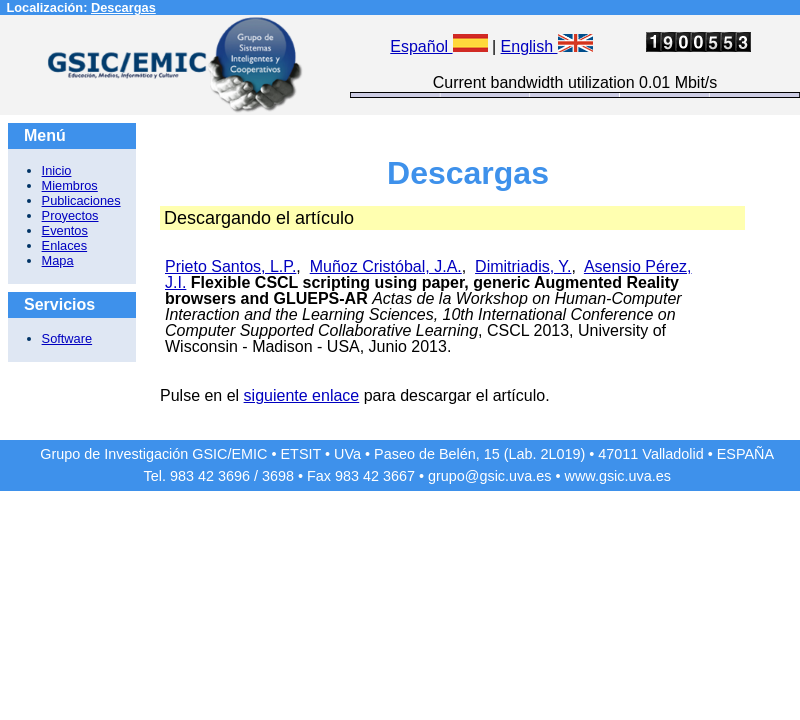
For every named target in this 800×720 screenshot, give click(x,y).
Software (67, 338)
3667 (399, 476)
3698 (278, 476)
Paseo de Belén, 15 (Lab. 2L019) (479, 454)
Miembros (70, 185)
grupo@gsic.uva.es (489, 476)
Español (438, 46)
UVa (347, 454)
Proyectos (70, 215)
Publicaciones (81, 200)
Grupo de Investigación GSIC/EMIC (153, 454)
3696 (234, 476)
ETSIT (301, 454)
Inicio (57, 170)
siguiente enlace (302, 395)
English (547, 46)
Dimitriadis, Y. (523, 266)
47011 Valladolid (650, 454)
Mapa (58, 260)
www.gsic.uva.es (618, 476)
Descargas (123, 7)
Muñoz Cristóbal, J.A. (386, 266)
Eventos (65, 230)
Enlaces (65, 245)
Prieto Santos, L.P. (230, 266)
